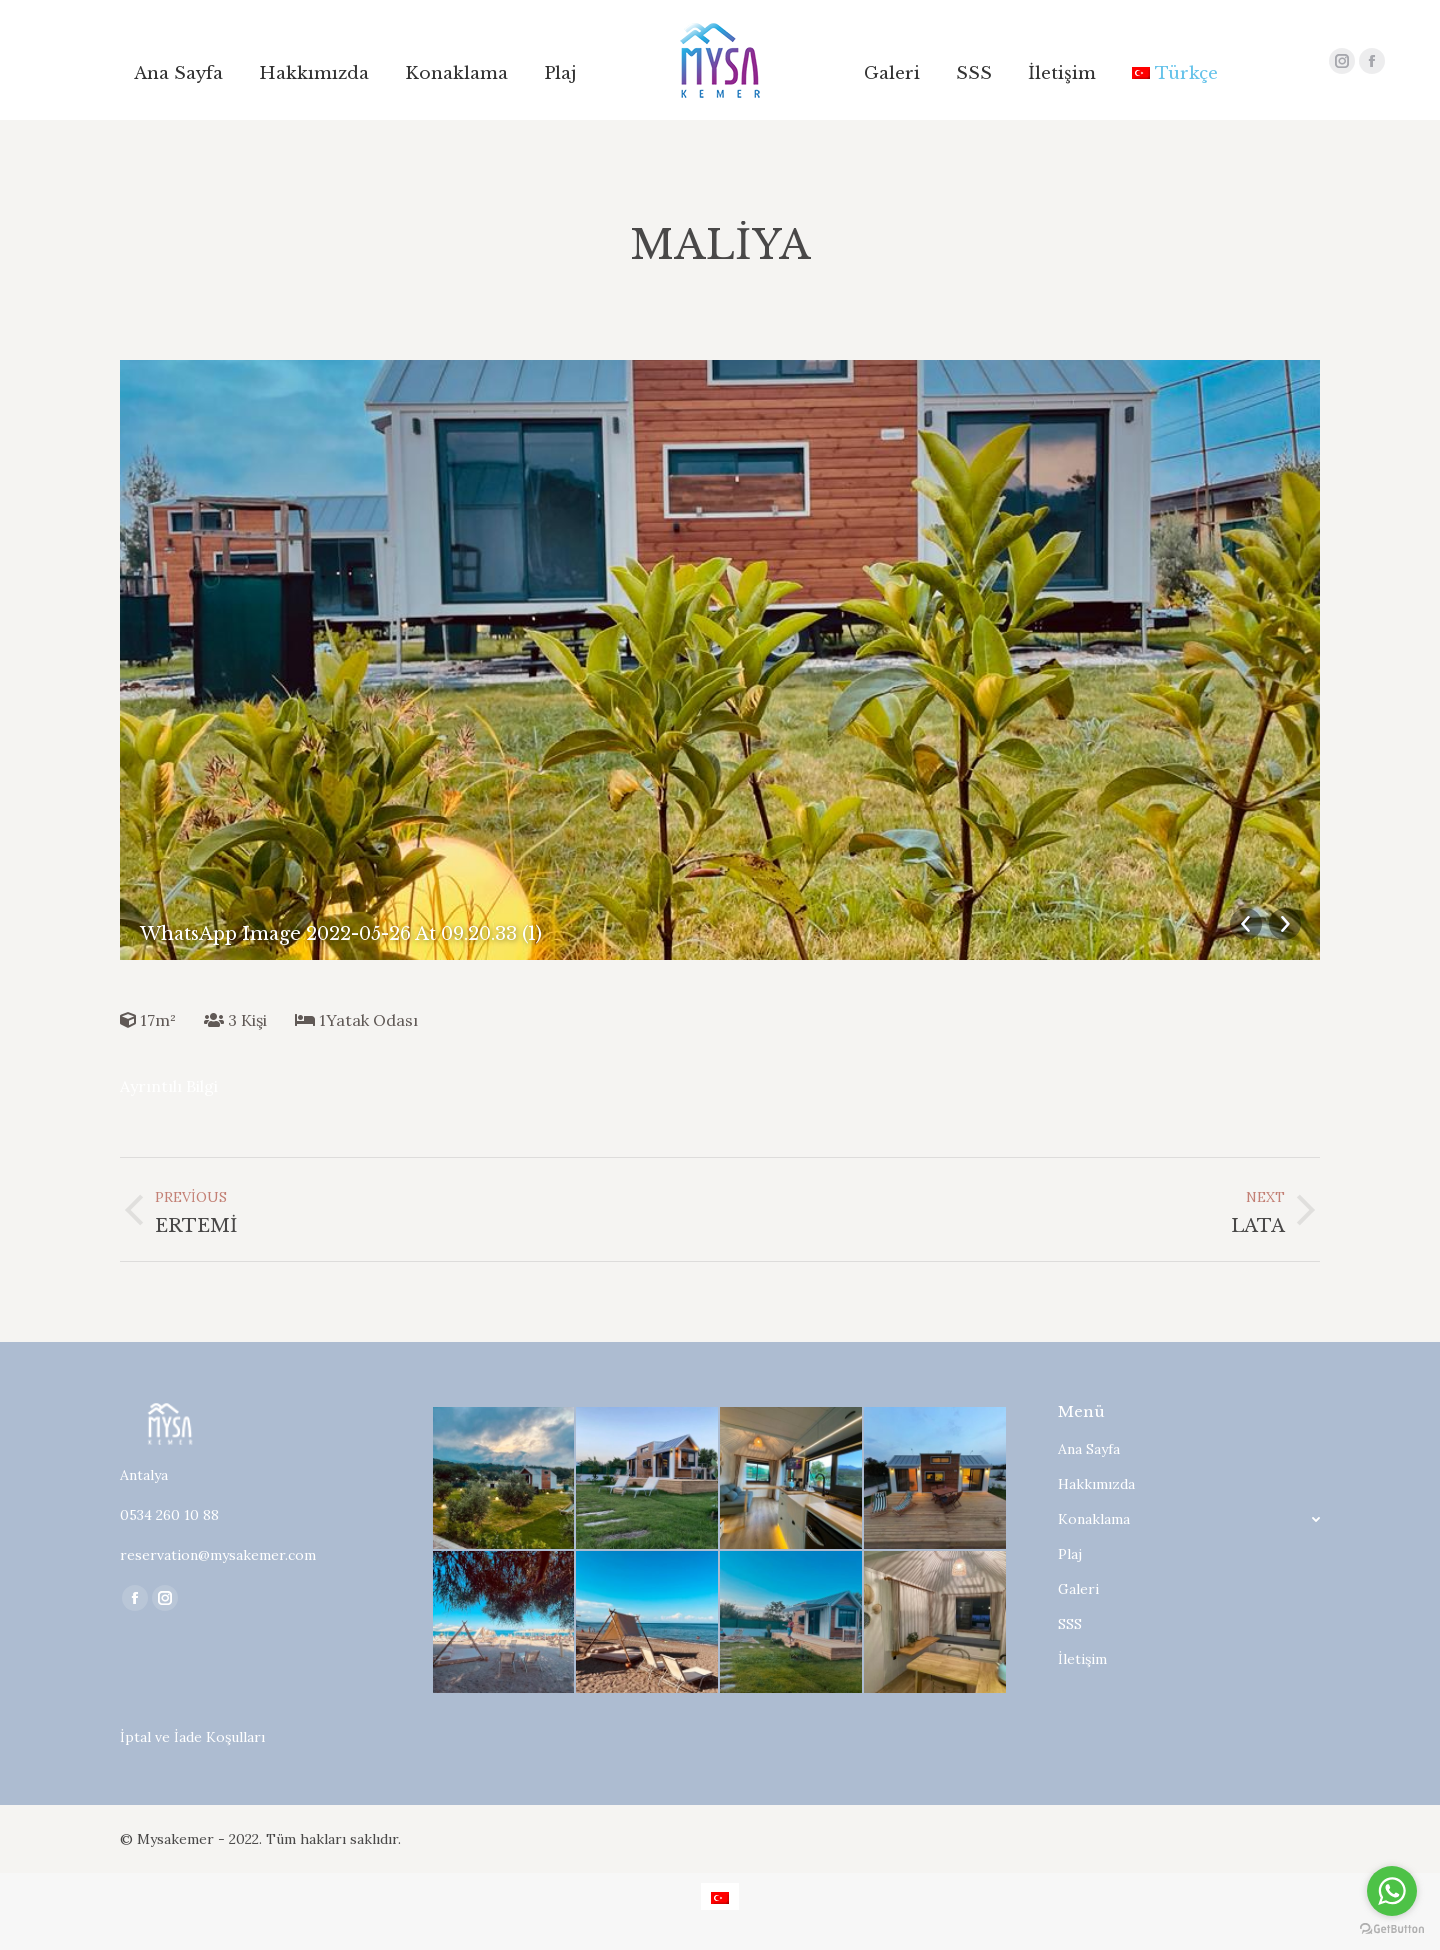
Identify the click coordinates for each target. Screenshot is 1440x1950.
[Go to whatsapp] (1392, 1891)
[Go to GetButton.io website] (1392, 1929)
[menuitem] (178, 73)
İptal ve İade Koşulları (192, 1737)
